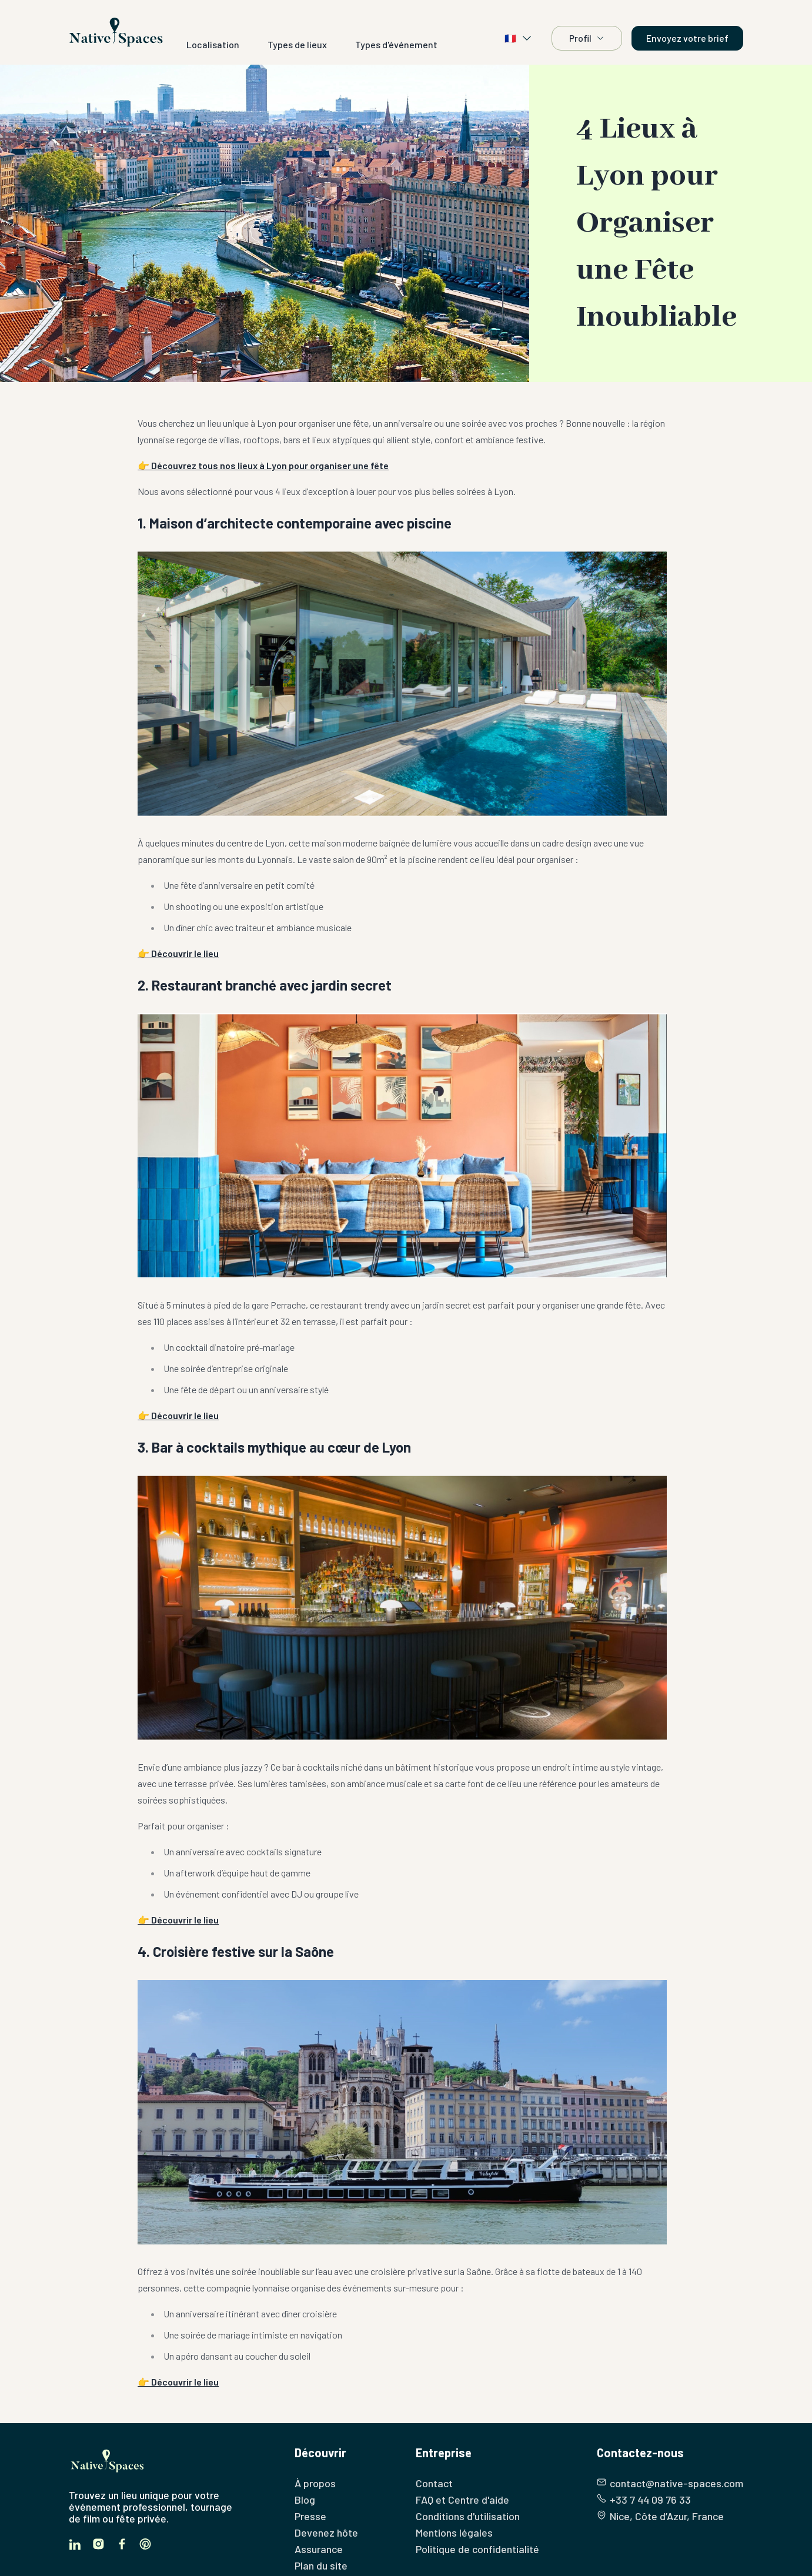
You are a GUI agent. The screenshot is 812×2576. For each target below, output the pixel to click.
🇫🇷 (518, 38)
